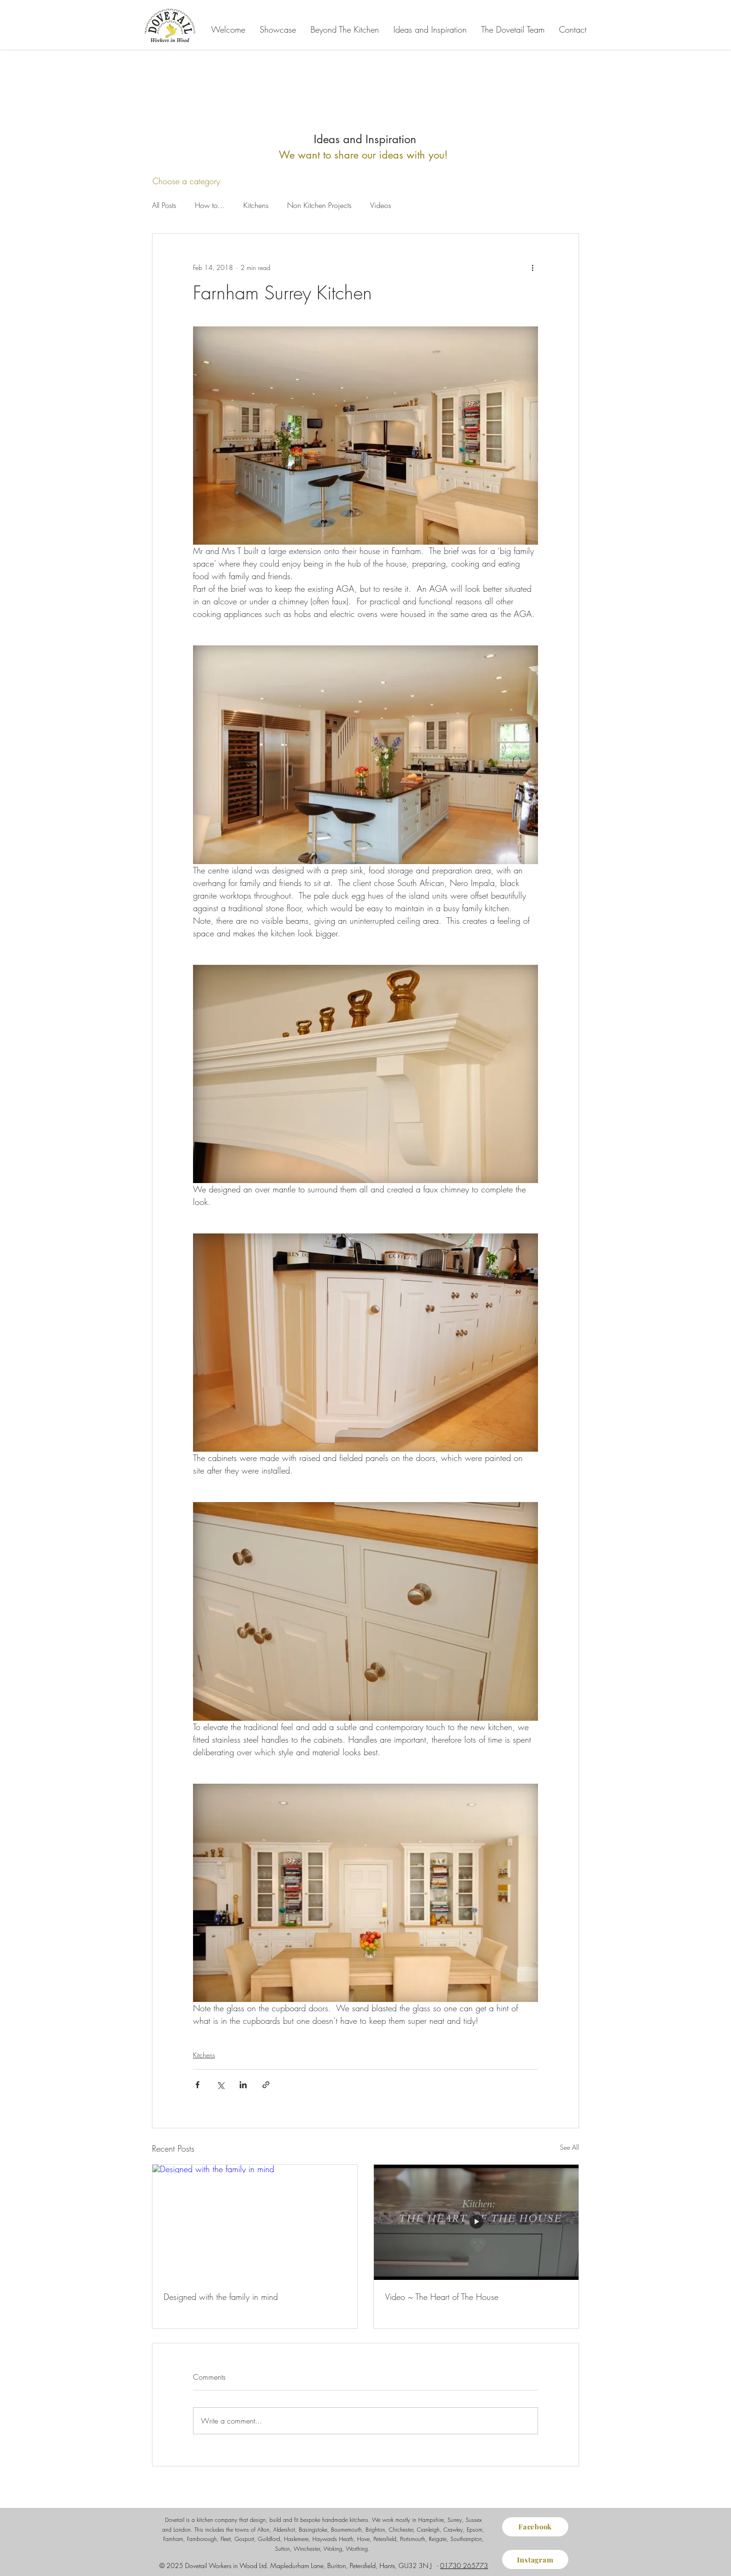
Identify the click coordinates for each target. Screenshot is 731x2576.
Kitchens (256, 205)
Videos (380, 205)
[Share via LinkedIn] (243, 2084)
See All (569, 2147)
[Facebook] (535, 2526)
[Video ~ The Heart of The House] (476, 2222)
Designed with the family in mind (221, 2296)
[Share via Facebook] (197, 2084)
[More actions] (532, 267)
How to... (210, 205)
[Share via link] (266, 2084)
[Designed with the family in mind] (254, 2222)
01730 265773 (464, 2565)
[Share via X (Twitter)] (220, 2084)
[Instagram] (535, 2559)
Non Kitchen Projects (319, 205)
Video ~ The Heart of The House (441, 2296)
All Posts (164, 205)
